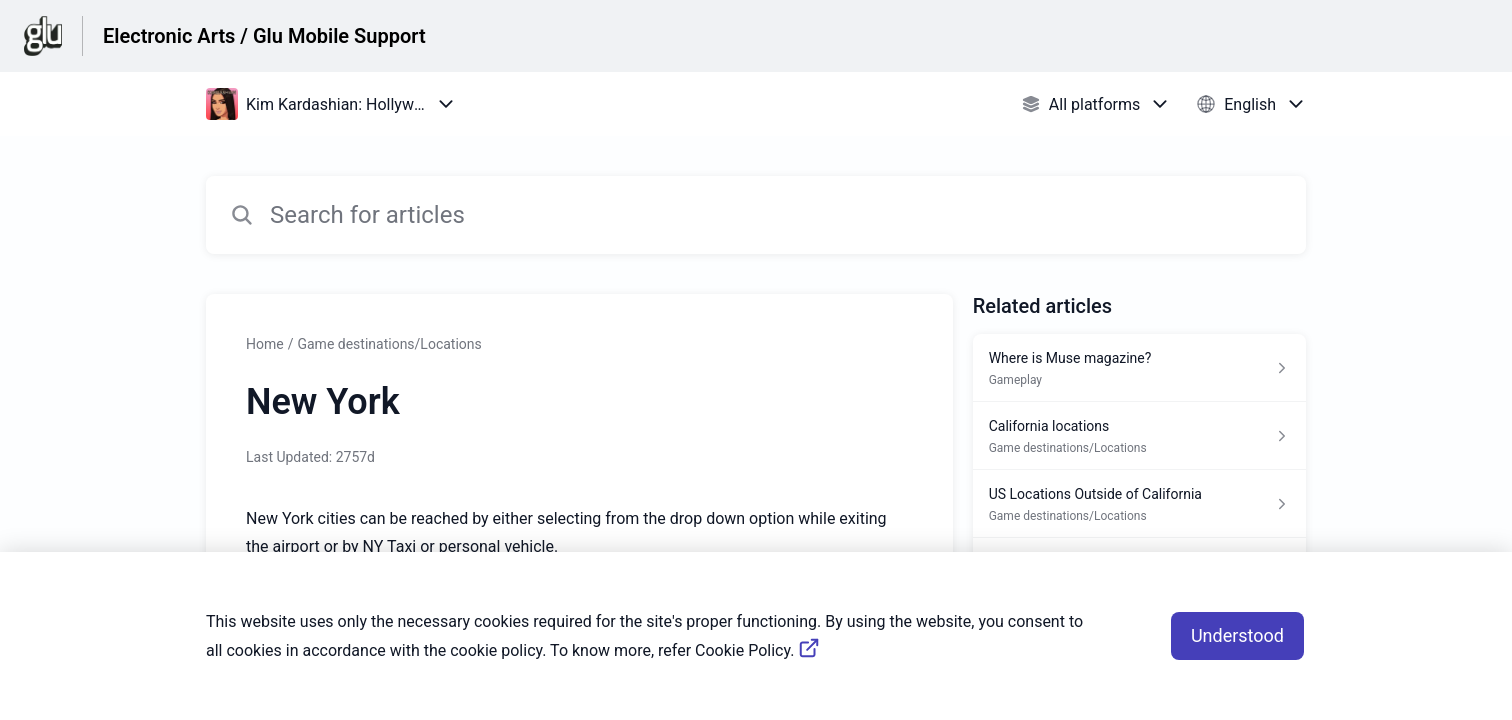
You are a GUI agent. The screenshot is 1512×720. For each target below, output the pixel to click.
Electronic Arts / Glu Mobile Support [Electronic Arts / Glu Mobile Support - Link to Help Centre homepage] (264, 36)
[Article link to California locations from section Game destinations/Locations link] (1139, 436)
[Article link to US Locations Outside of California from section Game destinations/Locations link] (1139, 504)
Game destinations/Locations (389, 344)
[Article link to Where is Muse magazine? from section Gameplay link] (1139, 368)
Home (265, 344)
